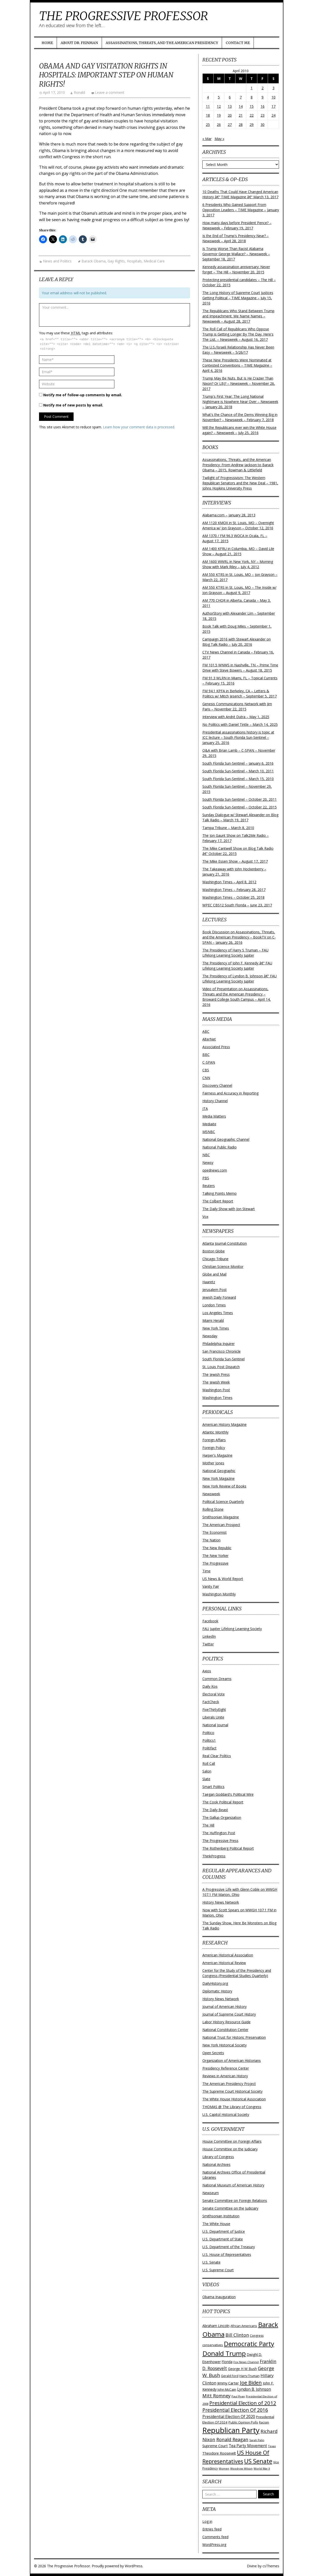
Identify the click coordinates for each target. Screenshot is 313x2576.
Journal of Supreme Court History (229, 2014)
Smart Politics (213, 1786)
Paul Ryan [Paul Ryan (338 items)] (238, 2396)
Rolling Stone (213, 1509)
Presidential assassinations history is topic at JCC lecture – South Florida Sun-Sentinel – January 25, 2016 (238, 737)
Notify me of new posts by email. (73, 405)
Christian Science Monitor (222, 1266)
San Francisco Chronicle (221, 1351)
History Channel (215, 1100)
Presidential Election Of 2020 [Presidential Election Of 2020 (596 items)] (228, 2416)
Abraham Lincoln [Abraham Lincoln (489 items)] (215, 2325)
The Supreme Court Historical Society (232, 2091)
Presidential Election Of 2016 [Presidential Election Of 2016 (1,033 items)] (235, 2410)
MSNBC (208, 1131)
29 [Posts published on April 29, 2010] (252, 124)
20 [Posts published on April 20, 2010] (230, 115)
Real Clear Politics (216, 1755)
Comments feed (215, 2536)
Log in (207, 2521)
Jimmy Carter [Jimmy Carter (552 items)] (228, 2382)
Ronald (79, 92)
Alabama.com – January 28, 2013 (228, 515)
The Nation (211, 1540)
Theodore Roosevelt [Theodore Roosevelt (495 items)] (219, 2453)
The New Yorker (215, 1555)
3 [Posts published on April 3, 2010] (273, 88)
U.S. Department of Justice (223, 2231)
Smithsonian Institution (220, 2216)
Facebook (210, 1621)
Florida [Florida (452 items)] (227, 2361)
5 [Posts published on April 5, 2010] (219, 97)
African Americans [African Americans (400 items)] (243, 2326)
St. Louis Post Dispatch (221, 1366)
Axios (206, 1671)
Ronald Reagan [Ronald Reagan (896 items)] (232, 2439)
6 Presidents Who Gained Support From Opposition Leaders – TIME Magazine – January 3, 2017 (240, 209)
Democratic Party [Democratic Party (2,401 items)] (249, 2343)
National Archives (216, 2164)
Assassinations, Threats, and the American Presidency (162, 43)
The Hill (208, 1825)
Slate (206, 1779)
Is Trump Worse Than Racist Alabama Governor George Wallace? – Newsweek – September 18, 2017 (236, 253)
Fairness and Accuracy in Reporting (230, 1093)
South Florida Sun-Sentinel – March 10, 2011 (238, 771)
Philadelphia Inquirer (218, 1343)
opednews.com (214, 1170)
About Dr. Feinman (79, 43)
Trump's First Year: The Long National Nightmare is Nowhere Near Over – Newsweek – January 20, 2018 (240, 401)
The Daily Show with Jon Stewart (228, 1208)
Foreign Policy (213, 1447)
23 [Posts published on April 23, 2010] (263, 115)
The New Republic (216, 1547)
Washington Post (216, 1389)
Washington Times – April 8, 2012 (229, 882)
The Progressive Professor (123, 15)
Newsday (209, 1336)
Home (47, 43)
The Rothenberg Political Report (228, 1848)
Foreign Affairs (214, 1439)
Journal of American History (224, 2006)
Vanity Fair (210, 1586)
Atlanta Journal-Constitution (224, 1243)
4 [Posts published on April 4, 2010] (208, 97)
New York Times (215, 1328)
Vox (205, 1216)
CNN (206, 1077)
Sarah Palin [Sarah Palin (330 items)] (256, 2440)
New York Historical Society (224, 2045)
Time (206, 1571)
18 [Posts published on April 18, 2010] (208, 115)
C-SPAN (208, 1062)
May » (219, 138)
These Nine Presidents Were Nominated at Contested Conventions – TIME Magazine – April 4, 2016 (237, 365)
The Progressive (215, 1563)
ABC (205, 1031)
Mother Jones (213, 1463)
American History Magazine (224, 1424)
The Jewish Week (216, 1382)
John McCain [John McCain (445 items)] (227, 2389)
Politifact (209, 1748)
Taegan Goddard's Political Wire (228, 1794)
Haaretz (208, 1282)
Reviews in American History (225, 2076)
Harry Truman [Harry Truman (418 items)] (249, 2376)
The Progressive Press (220, 1840)
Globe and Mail (214, 1274)
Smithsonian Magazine (220, 1517)
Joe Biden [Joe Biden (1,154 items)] (251, 2382)
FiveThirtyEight (214, 1709)
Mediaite (209, 1124)
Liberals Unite (213, 1717)
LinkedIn (209, 1636)
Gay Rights (116, 261)
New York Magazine (218, 1478)
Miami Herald (213, 1320)
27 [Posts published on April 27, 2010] (230, 124)
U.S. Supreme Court (218, 2270)
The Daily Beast (215, 1809)
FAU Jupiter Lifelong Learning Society (232, 1628)
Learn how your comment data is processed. (139, 427)
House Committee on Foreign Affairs (232, 2141)
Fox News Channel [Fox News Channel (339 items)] (246, 2362)
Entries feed (212, 2529)
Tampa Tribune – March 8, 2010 (228, 827)
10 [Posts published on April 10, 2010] (273, 97)
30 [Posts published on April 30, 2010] (263, 124)
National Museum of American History (233, 2185)
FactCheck (210, 1701)
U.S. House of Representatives (226, 2254)
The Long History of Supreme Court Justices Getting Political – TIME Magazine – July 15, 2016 (237, 297)
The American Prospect (221, 1524)
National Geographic (218, 1470)
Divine (252, 2566)
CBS (205, 1070)
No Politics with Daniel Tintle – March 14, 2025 (240, 724)
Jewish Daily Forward (219, 1297)
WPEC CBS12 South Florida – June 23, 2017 (237, 905)
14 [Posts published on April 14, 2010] (241, 106)
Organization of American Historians (231, 2060)
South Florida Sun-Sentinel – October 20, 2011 (239, 799)
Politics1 (209, 1740)
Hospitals (134, 261)
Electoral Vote (213, 1694)
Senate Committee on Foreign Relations (234, 2200)
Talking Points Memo (219, 1193)
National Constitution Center (225, 2029)
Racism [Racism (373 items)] (264, 2422)
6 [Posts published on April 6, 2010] (230, 97)
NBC (206, 1154)
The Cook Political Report (222, 1802)
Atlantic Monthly (215, 1432)
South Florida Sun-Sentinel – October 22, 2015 (239, 807)
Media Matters (214, 1116)
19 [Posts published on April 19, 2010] (219, 115)
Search (268, 2494)
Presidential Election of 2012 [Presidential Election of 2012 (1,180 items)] (242, 2402)
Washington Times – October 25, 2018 (233, 897)
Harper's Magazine (217, 1455)
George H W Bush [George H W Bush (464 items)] (242, 2368)
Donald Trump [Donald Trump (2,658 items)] (224, 2353)
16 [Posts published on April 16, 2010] (263, 106)
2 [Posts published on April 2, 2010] (263, 88)
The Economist (214, 1532)
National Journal (215, 1725)
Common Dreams (216, 1678)
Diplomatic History (217, 1991)
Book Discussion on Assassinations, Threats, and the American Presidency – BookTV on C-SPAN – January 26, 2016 (239, 937)
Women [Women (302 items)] (224, 2468)
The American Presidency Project (229, 2083)
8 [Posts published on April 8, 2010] (252, 97)
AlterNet (209, 1039)
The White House (216, 2223)
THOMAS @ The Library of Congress (231, 2106)
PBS (205, 1178)
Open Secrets (213, 2052)
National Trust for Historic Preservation (234, 2037)
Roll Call (208, 1763)
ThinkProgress (213, 1856)
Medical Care (154, 261)
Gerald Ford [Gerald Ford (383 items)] (229, 2376)
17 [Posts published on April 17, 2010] (273, 106)
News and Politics (57, 261)
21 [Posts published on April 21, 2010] (241, 115)
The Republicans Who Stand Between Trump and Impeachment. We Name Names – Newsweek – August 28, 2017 (238, 316)
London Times (214, 1305)
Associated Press (216, 1046)
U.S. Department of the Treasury (228, 2246)
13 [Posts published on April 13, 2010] (230, 106)
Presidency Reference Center (225, 2068)
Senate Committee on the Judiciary (230, 2208)
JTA (205, 1108)
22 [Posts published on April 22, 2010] (252, 115)
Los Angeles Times (217, 1312)
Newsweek (211, 1493)
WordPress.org (214, 2544)
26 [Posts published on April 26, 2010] (219, 124)
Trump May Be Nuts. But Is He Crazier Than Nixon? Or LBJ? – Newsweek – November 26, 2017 (238, 383)
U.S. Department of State (222, 2239)
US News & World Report (222, 1578)
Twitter (208, 1644)
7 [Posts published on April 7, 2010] (241, 97)
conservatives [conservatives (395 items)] (212, 2345)
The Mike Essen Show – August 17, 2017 (235, 861)
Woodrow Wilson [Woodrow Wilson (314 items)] (241, 2468)
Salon (206, 1771)
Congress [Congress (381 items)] (257, 2335)
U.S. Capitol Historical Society (225, 2114)
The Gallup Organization (221, 1817)
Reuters (208, 1185)
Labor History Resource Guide (226, 2022)
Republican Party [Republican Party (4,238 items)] (231, 2430)
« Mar (207, 138)
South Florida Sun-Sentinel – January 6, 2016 (237, 763)
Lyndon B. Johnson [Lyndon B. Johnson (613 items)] (254, 2389)
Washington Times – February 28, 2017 (234, 889)
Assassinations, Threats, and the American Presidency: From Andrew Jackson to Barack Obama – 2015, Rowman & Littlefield (237, 464)
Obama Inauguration (219, 2296)
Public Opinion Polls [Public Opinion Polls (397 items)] (243, 2422)
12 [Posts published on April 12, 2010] (219, 106)
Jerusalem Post (214, 1289)
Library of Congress (218, 2156)
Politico (208, 1732)
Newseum (210, 2192)
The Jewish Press (216, 1374)
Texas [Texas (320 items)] (272, 2446)
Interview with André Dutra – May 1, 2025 (235, 716)
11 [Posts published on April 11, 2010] (208, 106)
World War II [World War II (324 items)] (262, 2468)
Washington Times (217, 1397)
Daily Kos (210, 1686)
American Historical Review (224, 1962)
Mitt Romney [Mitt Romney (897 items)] (216, 2395)
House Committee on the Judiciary (230, 2149)
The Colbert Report (217, 1201)
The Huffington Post (218, 1833)
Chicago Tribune (215, 1258)
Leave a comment (109, 92)
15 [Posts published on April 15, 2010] (252, 106)
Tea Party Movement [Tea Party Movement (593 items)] (248, 2445)
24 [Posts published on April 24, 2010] (273, 115)
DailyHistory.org (215, 1983)
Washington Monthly (219, 1594)
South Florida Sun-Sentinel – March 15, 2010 (238, 778)
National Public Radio (219, 1147)
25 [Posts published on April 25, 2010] (208, 124)
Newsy (207, 1162)
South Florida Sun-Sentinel (223, 1359)
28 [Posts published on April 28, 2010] (241, 124)
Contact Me (238, 43)
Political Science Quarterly (223, 1501)
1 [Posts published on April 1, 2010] (252, 88)
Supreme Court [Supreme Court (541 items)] (215, 2445)
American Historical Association (227, 1955)
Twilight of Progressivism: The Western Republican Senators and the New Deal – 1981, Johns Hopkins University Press (240, 483)
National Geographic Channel (225, 1139)
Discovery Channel (217, 1085)
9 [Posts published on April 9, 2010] (263, 97)
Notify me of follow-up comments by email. (82, 395)
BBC (206, 1054)
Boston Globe (213, 1251)
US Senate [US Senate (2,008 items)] (258, 2461)
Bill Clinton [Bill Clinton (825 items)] (237, 2335)
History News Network (220, 1902)
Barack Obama (94, 261)
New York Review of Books (224, 1486)
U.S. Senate (211, 2262)
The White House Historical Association (234, 2099)
